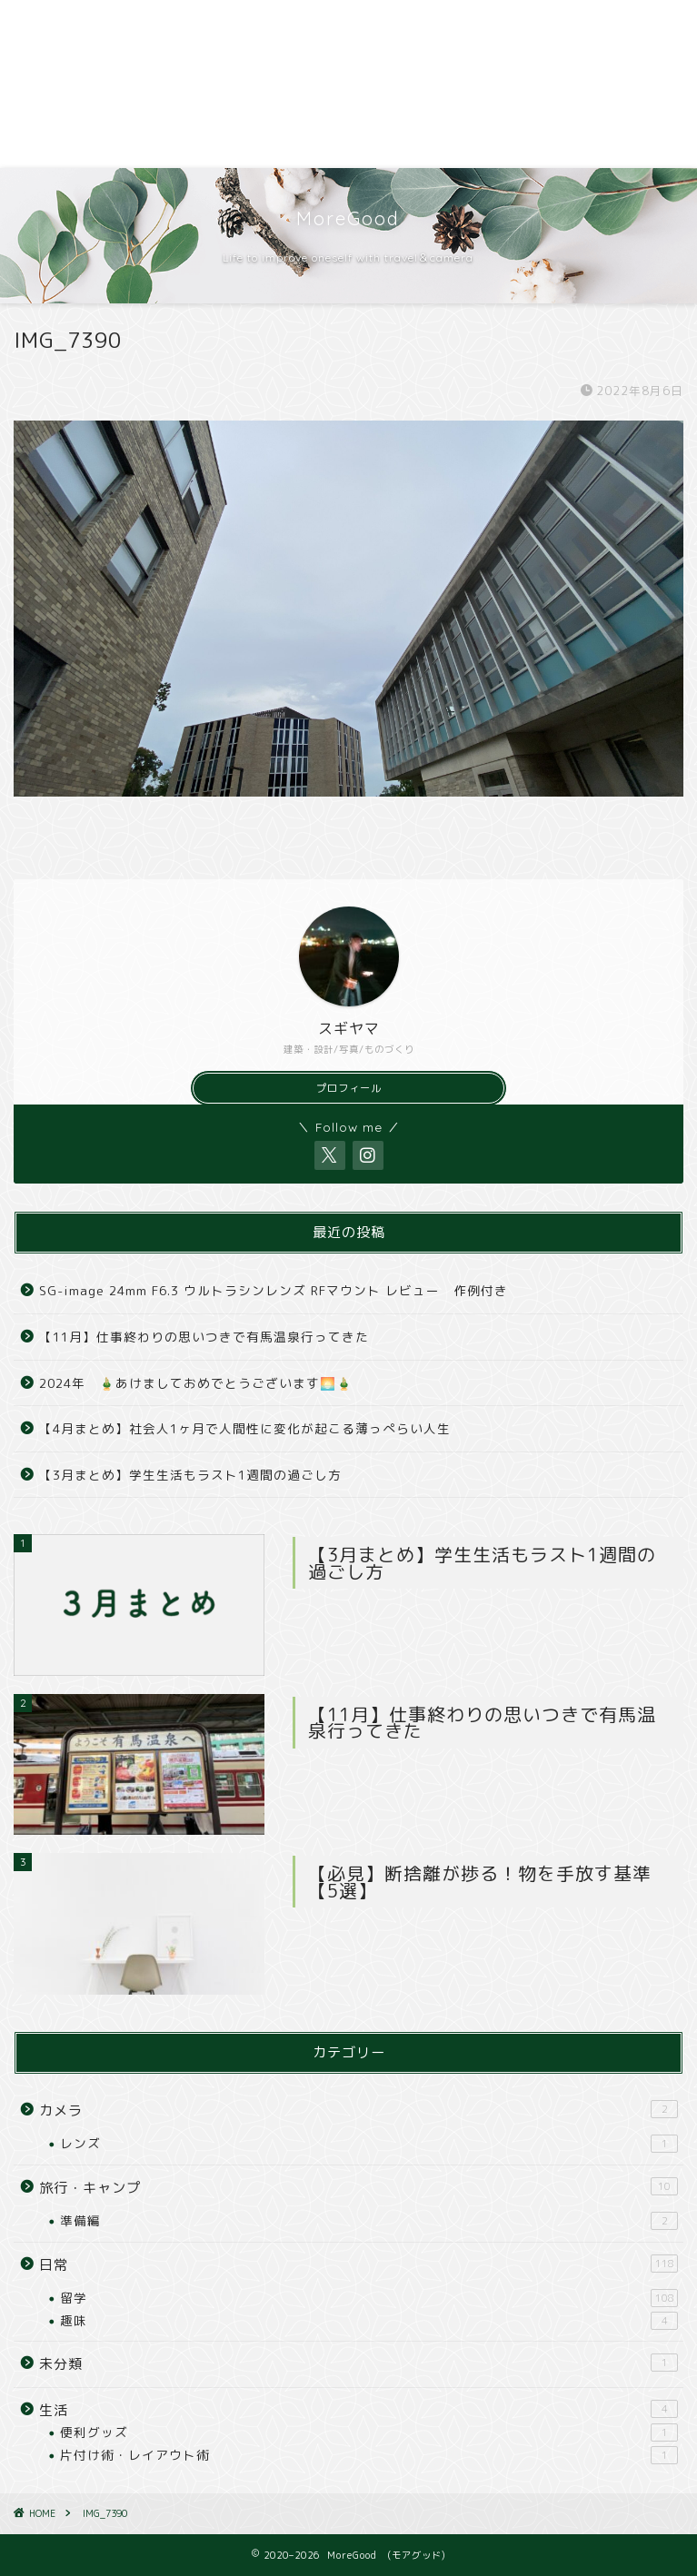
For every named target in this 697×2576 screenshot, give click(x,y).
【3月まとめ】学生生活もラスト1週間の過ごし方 (190, 1474)
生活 (358, 2410)
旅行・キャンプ (358, 2187)
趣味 (369, 2321)
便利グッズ (369, 2432)
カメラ (358, 2110)
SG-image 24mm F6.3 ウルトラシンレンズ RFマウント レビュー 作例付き (273, 1290)
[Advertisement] (348, 84)
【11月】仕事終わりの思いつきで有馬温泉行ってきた (204, 1336)
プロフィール (349, 1088)
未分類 (358, 2363)
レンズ (369, 2144)
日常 (358, 2264)
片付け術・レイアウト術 (369, 2455)
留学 (369, 2298)
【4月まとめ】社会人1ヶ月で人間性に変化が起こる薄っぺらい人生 (245, 1428)
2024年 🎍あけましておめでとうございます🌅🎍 (196, 1383)
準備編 (369, 2221)
